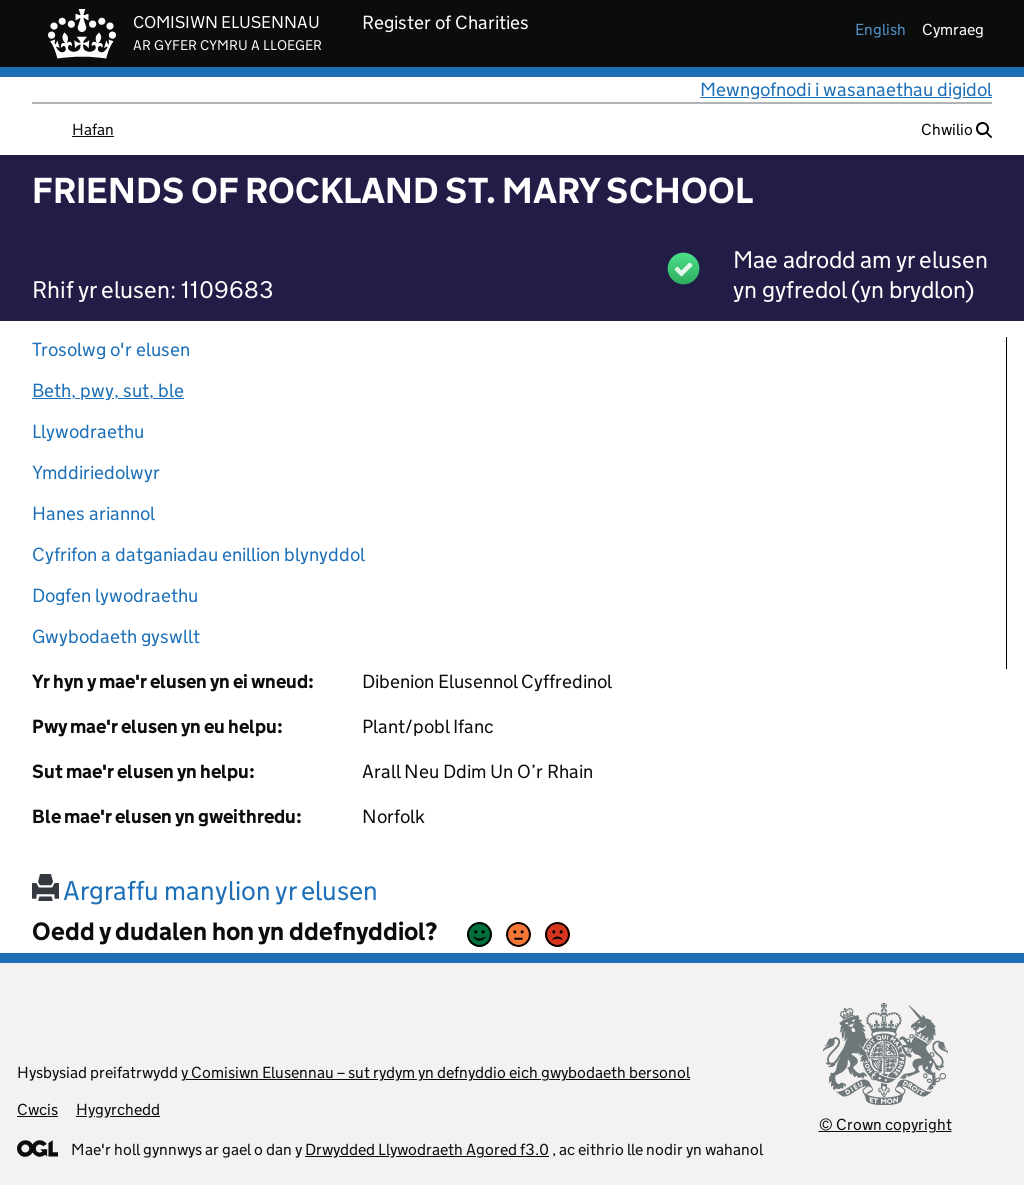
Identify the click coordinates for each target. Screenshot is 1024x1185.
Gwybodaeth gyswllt (116, 636)
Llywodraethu (88, 431)
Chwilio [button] (956, 129)
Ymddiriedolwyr (96, 472)
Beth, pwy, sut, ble (108, 390)
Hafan (93, 129)
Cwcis (37, 1109)
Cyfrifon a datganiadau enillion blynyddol (198, 554)
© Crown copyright (885, 1124)
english (880, 29)
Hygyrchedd (118, 1109)
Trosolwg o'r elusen (111, 349)
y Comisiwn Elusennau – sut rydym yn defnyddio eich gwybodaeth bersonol (435, 1072)
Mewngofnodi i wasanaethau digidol (846, 89)
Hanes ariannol (93, 513)
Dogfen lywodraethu (115, 595)
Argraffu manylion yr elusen (205, 890)
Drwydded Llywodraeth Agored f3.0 (427, 1149)
